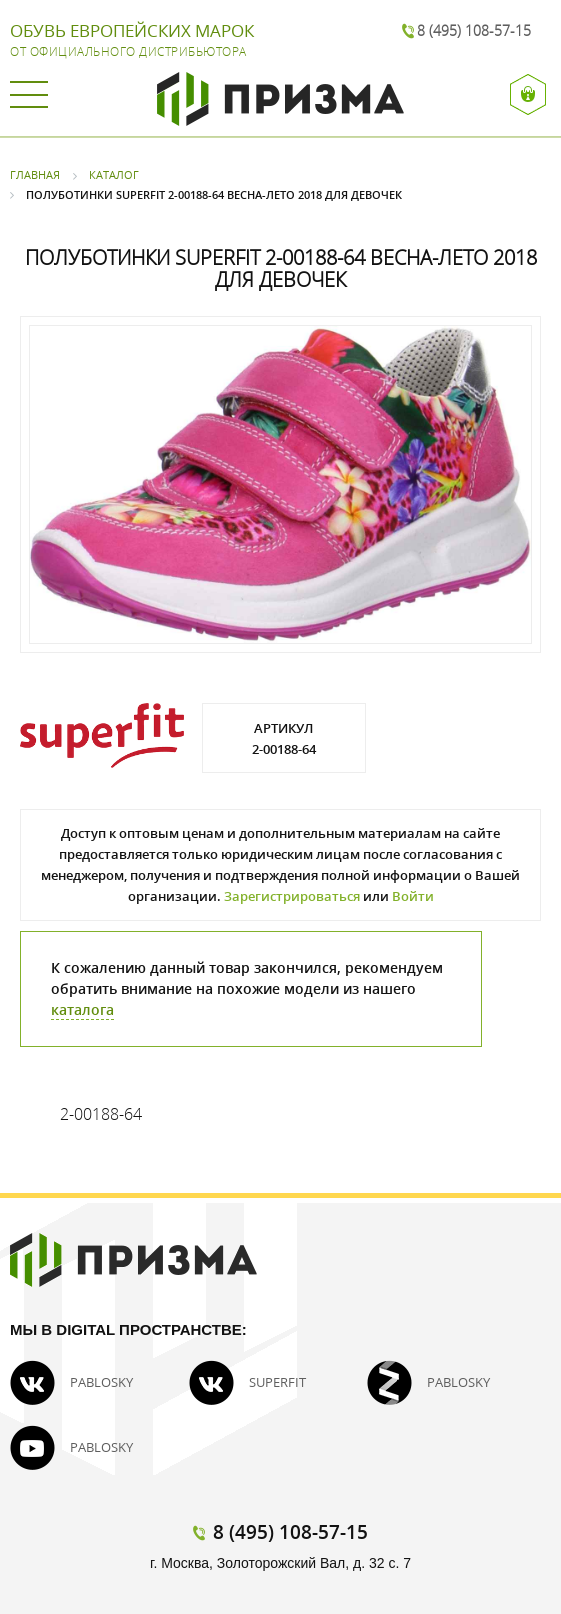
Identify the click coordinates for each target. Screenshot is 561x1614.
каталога (82, 1009)
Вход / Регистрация (528, 94)
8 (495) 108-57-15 (474, 30)
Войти (413, 896)
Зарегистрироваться (292, 896)
